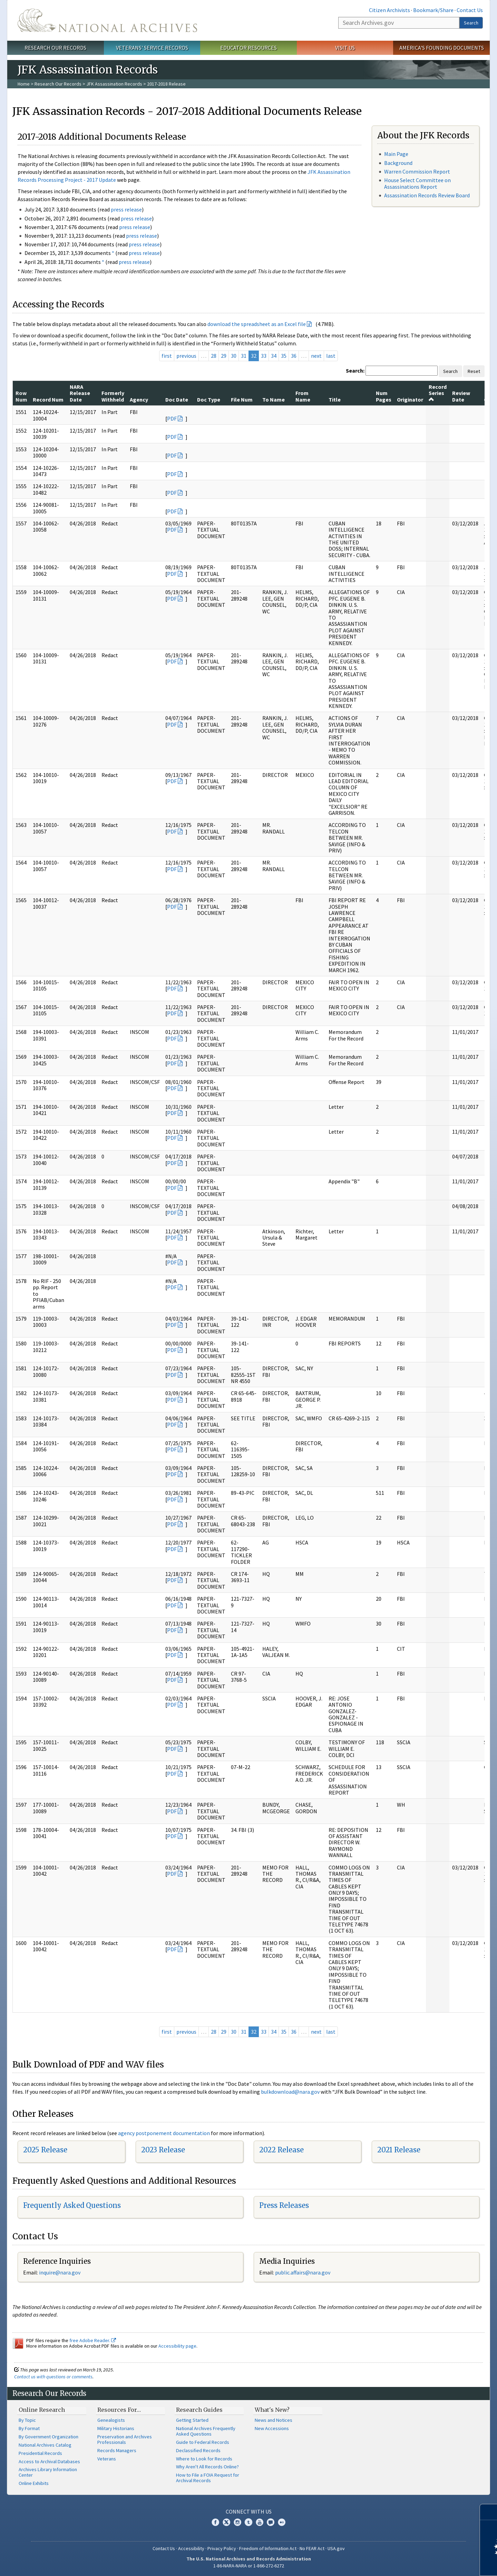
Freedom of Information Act (267, 2548)
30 (233, 355)
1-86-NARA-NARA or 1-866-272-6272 (248, 2566)
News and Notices (273, 2420)
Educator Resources (248, 47)
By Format (29, 2428)
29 (223, 355)
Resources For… (119, 2409)
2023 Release (163, 2149)
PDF (172, 418)
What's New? (272, 2409)
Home (24, 84)
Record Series (438, 392)
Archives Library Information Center (48, 2472)
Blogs (270, 2522)
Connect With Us (249, 2511)
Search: (355, 370)
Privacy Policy (221, 2548)
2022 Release (281, 2149)
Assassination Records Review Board (427, 195)
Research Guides (199, 2409)
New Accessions (272, 2428)
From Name (302, 396)
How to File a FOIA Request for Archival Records (207, 2478)
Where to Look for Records (204, 2459)
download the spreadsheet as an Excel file (256, 323)
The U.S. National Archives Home (107, 20)
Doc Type (208, 399)
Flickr (281, 2522)
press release (126, 209)
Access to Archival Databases (49, 2461)
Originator (410, 399)
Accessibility (191, 2548)
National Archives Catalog (45, 2445)
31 (243, 355)
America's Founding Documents (441, 47)
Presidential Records (40, 2453)
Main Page (396, 153)
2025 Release (45, 2149)
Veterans (106, 2459)
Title (335, 399)
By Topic (27, 2420)
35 (283, 355)
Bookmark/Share (433, 10)
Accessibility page (177, 2346)
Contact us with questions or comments (53, 2376)
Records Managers (116, 2450)
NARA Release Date (80, 393)
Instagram (237, 2522)
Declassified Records (198, 2450)
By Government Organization (48, 2437)
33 (263, 355)
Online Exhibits (34, 2483)
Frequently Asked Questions (72, 2205)
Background (398, 162)
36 (293, 355)
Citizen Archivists (389, 10)
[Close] (489, 2512)
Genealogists (111, 2420)
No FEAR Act (312, 2548)
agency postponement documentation (164, 2133)
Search (471, 23)
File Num (242, 399)
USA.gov (336, 2548)
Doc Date (176, 399)
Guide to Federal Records (202, 2442)
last (330, 355)
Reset (474, 371)
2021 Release (398, 2149)
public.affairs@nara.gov (302, 2272)
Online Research (42, 2409)
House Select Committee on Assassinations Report (417, 183)
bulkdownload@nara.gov (290, 2091)
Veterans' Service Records (152, 47)
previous (186, 355)
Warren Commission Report (417, 171)
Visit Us (345, 47)
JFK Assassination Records (114, 84)
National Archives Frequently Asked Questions (205, 2431)
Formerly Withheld (112, 396)
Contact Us (470, 10)
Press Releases (284, 2205)
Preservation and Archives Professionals (124, 2439)
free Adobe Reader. (92, 2340)
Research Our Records (55, 47)
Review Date (461, 396)
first (167, 355)
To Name (273, 399)
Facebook (215, 2522)
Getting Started (192, 2420)
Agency (139, 399)
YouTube (259, 2522)
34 (273, 355)
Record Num (48, 399)
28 (213, 355)
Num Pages (383, 396)
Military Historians (115, 2428)
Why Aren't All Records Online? (207, 2467)
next (316, 355)
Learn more (435, 2563)
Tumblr (248, 2522)
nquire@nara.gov (60, 2272)
